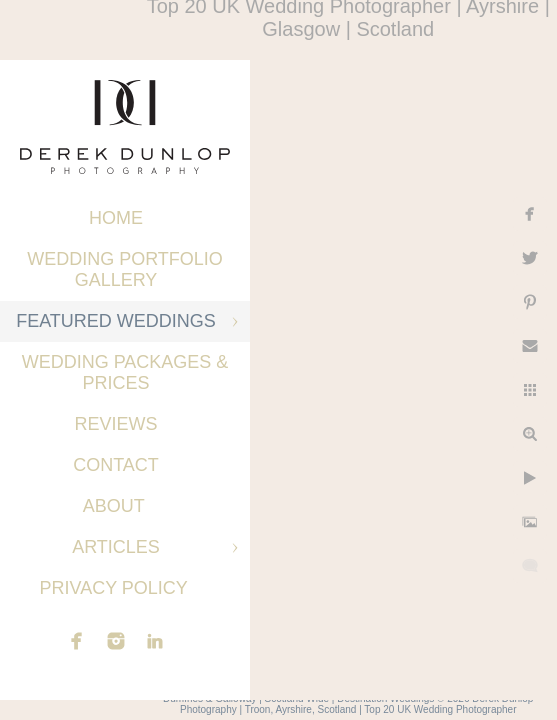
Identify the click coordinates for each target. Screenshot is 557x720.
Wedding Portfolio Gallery (125, 269)
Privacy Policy (115, 588)
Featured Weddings (116, 321)
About (116, 506)
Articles (116, 547)
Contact (116, 465)
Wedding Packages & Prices (125, 372)
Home (116, 218)
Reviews (115, 424)
